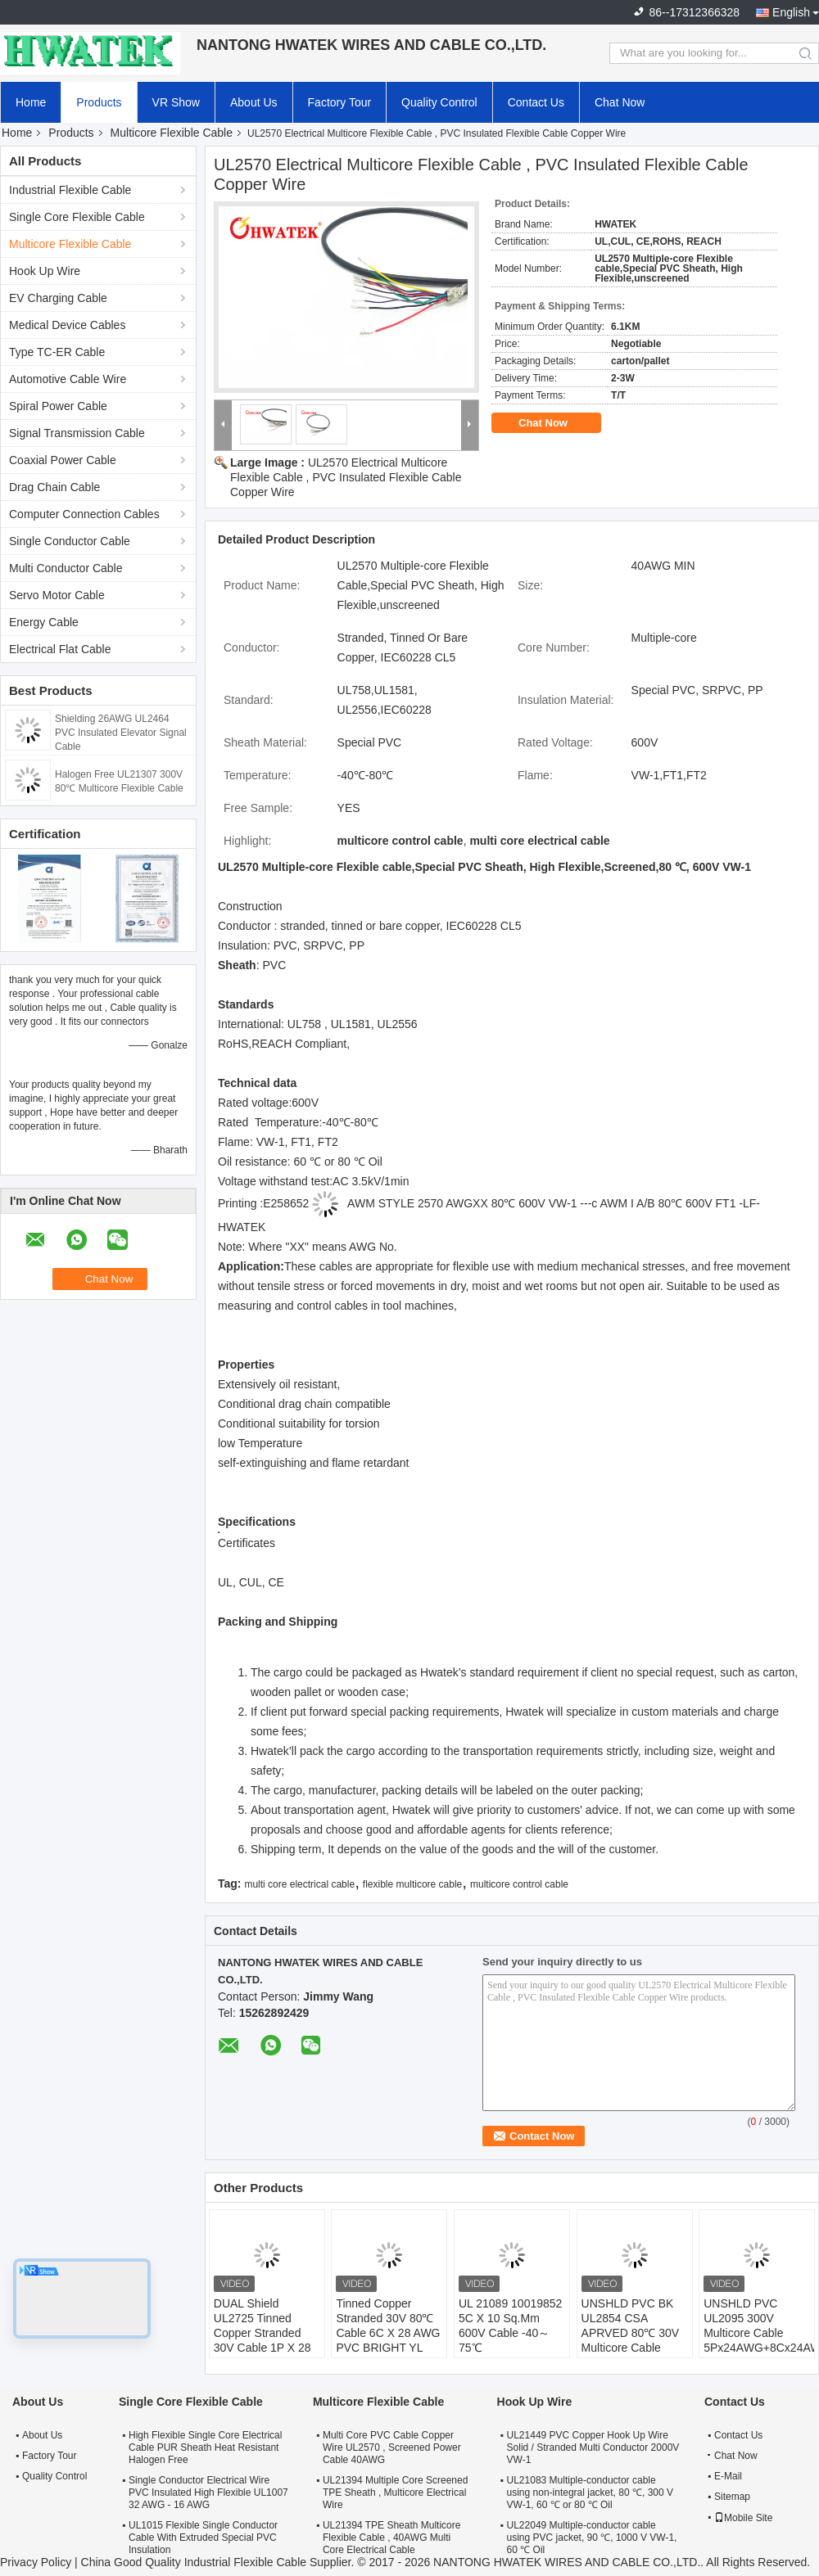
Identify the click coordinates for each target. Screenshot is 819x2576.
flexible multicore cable (412, 1884)
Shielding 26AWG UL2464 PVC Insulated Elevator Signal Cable (121, 732)
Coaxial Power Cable (62, 460)
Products (98, 102)
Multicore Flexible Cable (172, 132)
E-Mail (728, 2476)
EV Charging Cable (58, 298)
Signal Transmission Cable (77, 433)
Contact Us (536, 102)
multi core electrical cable (299, 1884)
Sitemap (732, 2496)
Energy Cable (44, 622)
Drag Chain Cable (54, 487)
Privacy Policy (35, 2562)
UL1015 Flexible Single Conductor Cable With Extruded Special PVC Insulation (203, 2538)
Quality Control (439, 102)
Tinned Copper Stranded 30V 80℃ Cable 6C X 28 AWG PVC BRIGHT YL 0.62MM (388, 2333)
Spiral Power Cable (58, 406)
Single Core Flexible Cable (77, 216)
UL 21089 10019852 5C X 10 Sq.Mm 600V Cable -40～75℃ (510, 2325)
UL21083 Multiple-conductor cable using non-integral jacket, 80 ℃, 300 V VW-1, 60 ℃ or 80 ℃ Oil (590, 2492)
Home (31, 102)
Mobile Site (743, 2518)
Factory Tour (340, 102)
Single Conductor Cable (69, 541)
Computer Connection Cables (84, 514)
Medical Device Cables (67, 325)
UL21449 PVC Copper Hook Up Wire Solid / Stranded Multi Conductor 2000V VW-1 (593, 2447)
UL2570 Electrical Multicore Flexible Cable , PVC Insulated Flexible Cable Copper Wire (345, 477)
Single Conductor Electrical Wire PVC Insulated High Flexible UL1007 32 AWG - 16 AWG (208, 2492)
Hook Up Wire (44, 270)
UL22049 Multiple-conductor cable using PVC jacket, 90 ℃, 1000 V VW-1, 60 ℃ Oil (592, 2538)
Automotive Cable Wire (67, 379)
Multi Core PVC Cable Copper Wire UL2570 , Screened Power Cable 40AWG (392, 2447)
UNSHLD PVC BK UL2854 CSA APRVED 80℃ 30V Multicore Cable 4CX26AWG (630, 2333)
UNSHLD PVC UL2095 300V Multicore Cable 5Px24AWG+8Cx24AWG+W (759, 2325)
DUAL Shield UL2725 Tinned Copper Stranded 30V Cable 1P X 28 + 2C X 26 (262, 2333)
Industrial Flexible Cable (70, 189)
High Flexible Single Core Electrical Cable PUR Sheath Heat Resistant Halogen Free (205, 2447)
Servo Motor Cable (57, 595)
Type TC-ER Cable (57, 352)
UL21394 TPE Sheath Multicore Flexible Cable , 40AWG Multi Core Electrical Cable (392, 2538)
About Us (254, 102)
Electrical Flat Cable (60, 649)
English (791, 12)
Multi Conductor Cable (66, 568)
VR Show (176, 102)
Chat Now (620, 102)
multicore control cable (519, 1884)
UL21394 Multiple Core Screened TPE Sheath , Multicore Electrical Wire (395, 2492)
